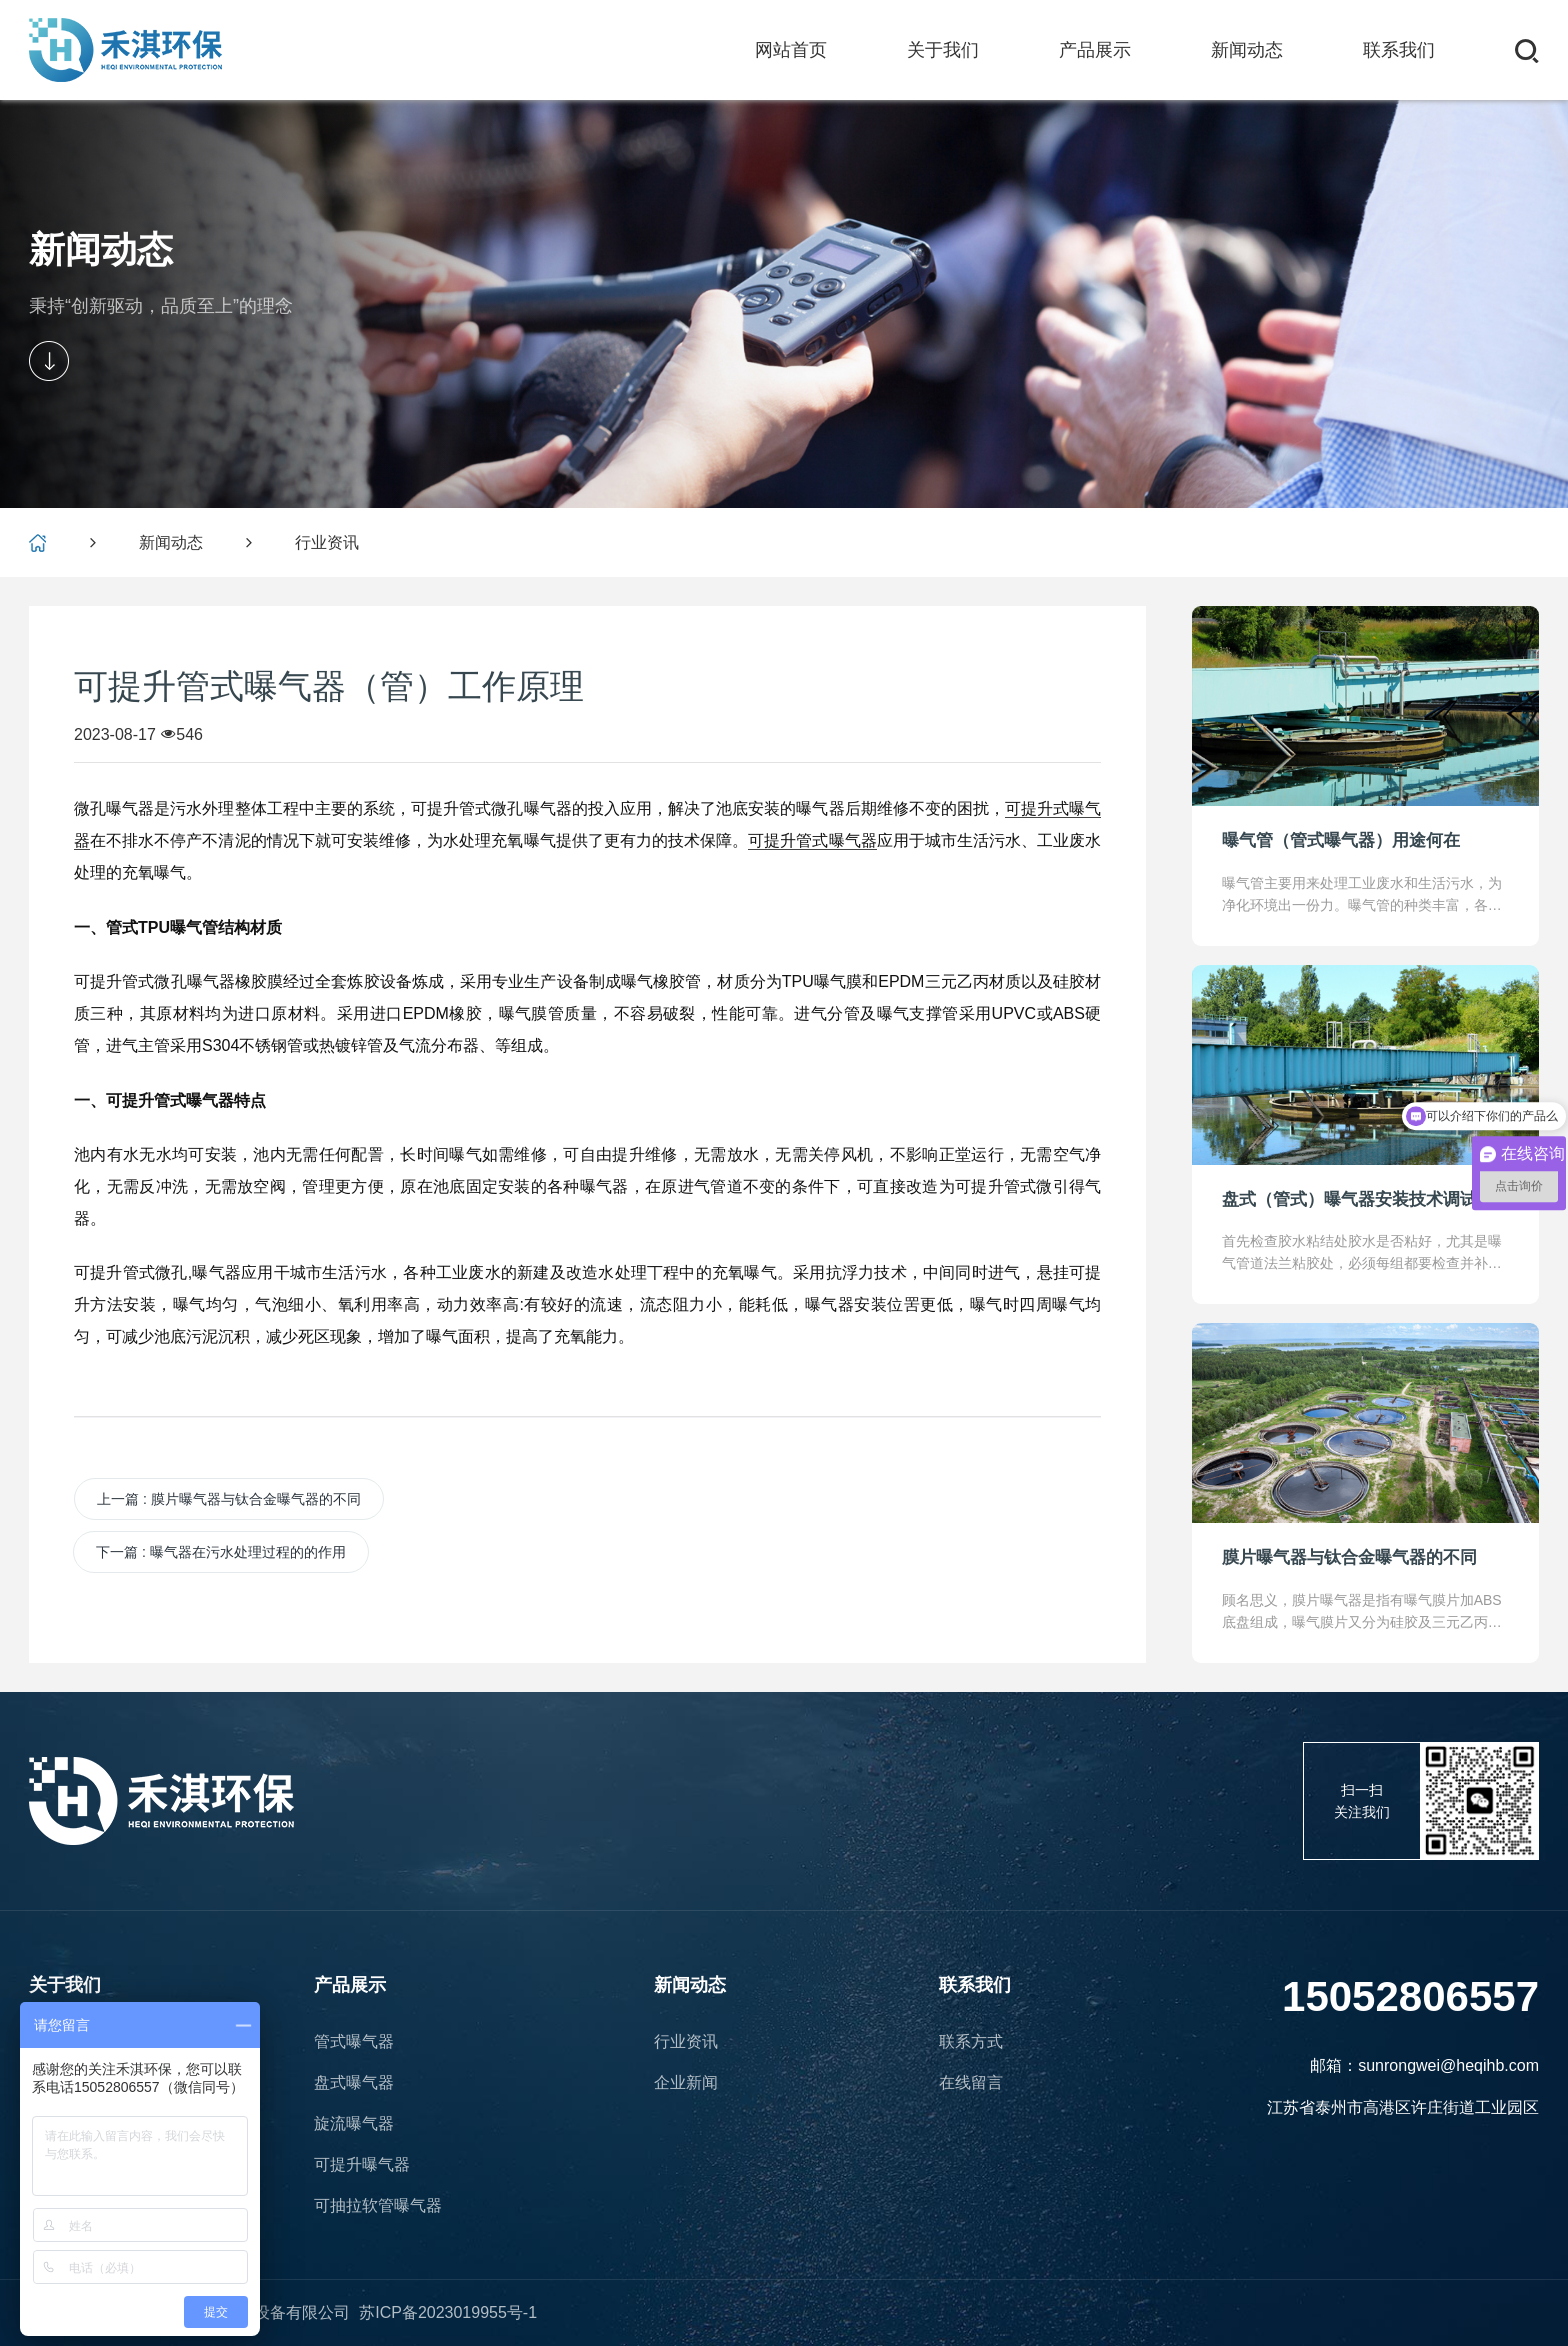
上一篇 (229, 1499)
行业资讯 (327, 542)
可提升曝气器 (362, 2164)
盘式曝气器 (354, 2082)
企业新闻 (686, 2082)
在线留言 (971, 2082)
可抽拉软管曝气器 (378, 2205)
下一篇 (221, 1552)
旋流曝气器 (354, 2123)
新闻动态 (171, 542)
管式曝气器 (354, 2041)
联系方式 (971, 2041)
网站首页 (791, 50)
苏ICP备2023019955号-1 (448, 2313)
